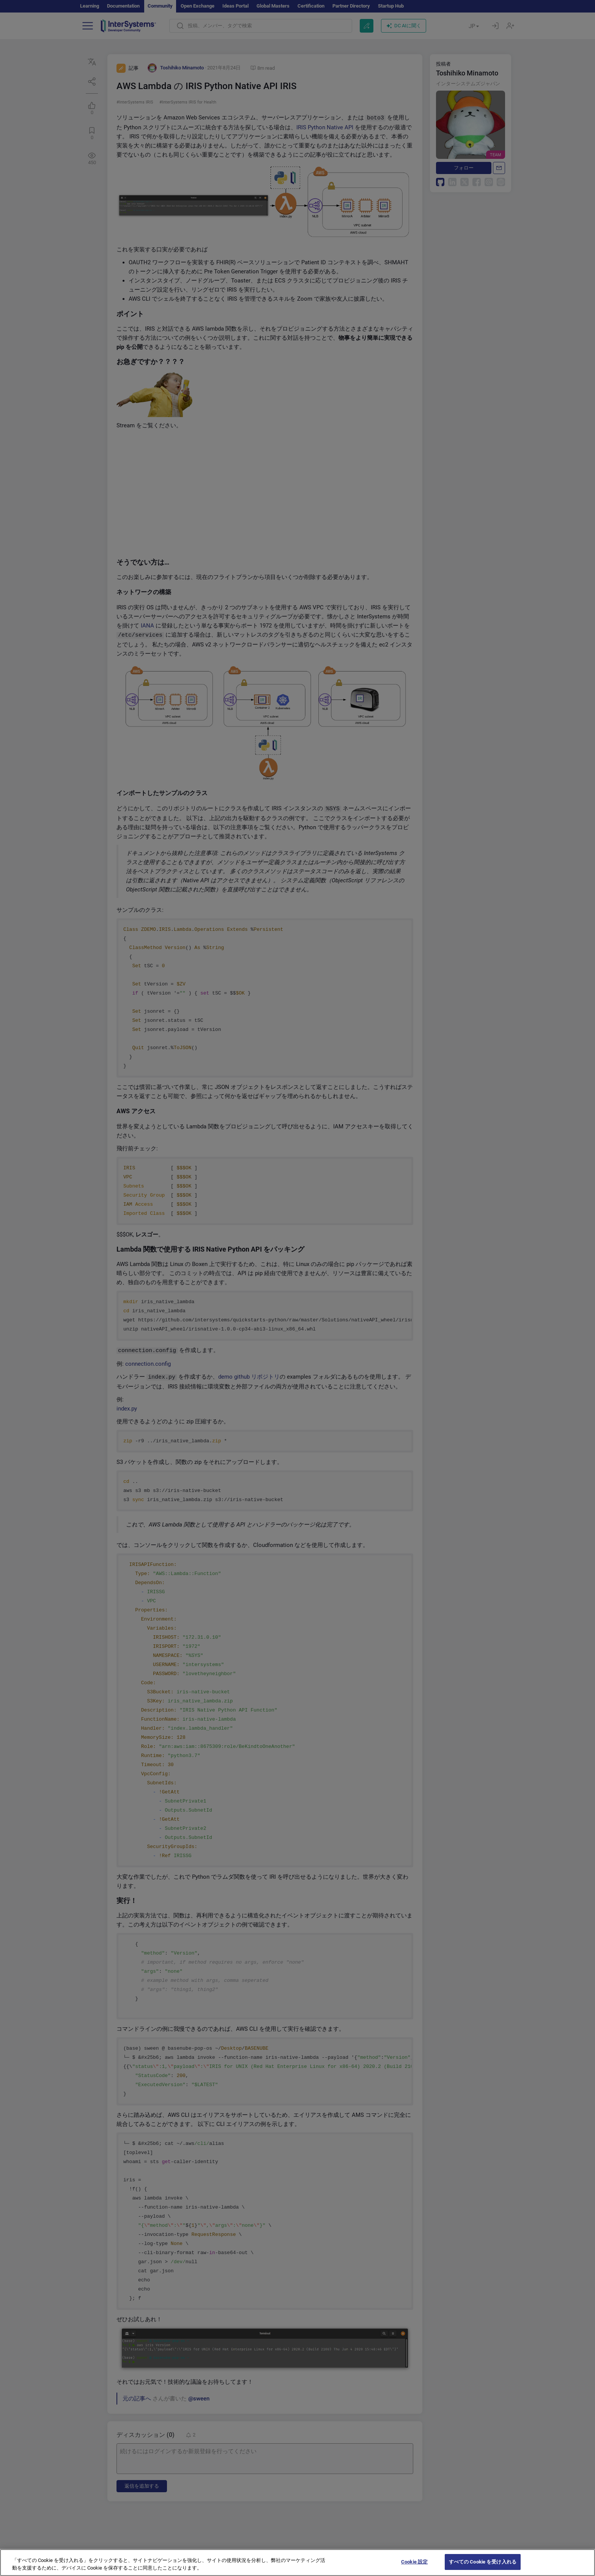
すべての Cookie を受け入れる (482, 2562)
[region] (297, 2562)
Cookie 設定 (414, 2562)
